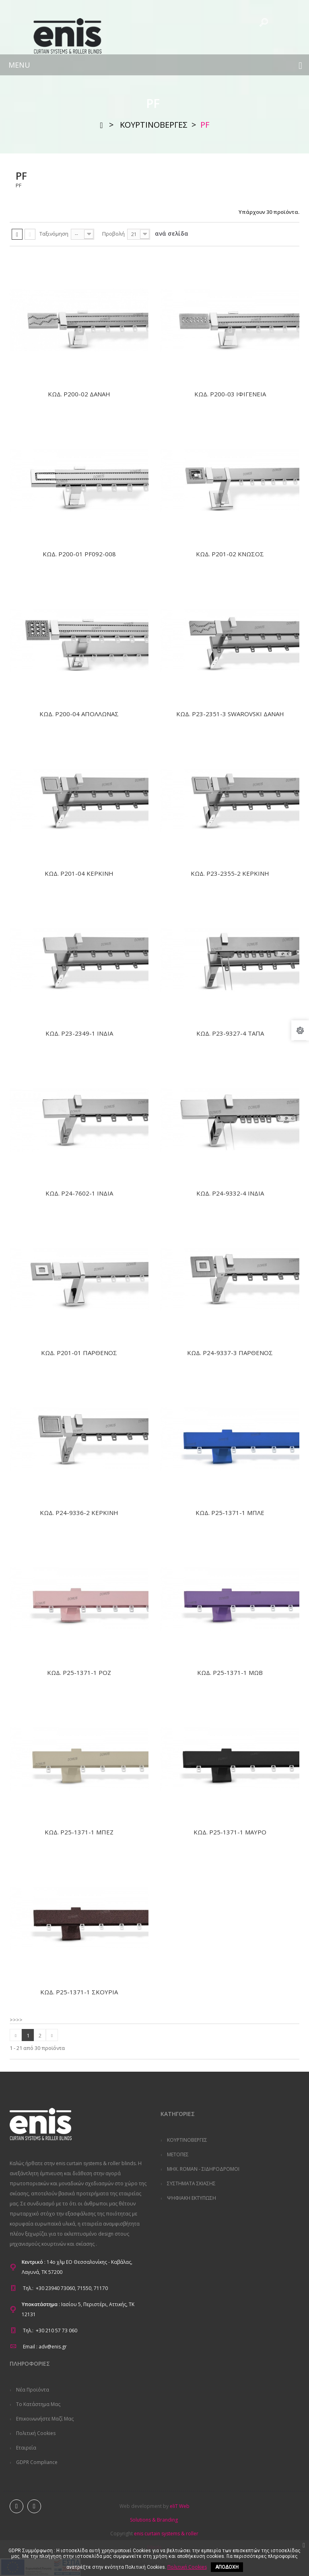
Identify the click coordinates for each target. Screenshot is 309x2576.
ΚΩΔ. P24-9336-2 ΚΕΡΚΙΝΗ (79, 1513)
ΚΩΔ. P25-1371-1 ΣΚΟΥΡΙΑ (79, 1992)
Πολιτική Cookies (35, 2433)
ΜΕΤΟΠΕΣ (177, 2154)
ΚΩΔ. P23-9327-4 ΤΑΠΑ (230, 1033)
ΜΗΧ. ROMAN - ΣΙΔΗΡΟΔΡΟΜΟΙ (202, 2169)
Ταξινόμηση (53, 233)
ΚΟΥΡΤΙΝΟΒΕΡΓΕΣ (186, 2140)
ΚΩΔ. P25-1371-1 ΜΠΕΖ (79, 1832)
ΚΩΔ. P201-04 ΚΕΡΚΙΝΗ (79, 873)
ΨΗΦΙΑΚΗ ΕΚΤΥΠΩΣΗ (191, 2198)
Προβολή (113, 233)
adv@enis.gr (53, 2346)
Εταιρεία (25, 2447)
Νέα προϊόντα (32, 2389)
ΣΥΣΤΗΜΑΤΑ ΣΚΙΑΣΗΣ (191, 2183)
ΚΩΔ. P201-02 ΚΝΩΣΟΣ (230, 554)
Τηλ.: (28, 2288)
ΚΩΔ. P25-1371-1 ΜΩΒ (230, 1672)
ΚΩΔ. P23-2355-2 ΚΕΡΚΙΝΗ (230, 873)
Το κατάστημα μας (37, 2404)
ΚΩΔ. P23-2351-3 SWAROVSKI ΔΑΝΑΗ (230, 714)
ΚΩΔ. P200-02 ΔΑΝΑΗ (79, 394)
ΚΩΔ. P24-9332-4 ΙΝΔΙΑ (230, 1193)
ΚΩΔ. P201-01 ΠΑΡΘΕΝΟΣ (79, 1353)
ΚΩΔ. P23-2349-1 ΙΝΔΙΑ (79, 1033)
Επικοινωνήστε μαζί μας (44, 2418)
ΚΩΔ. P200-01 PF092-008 (79, 554)
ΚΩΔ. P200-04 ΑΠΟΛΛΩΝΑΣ (79, 714)
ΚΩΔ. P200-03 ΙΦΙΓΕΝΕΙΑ (230, 394)
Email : (30, 2346)
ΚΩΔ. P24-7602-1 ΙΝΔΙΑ (79, 1193)
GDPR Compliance (36, 2462)
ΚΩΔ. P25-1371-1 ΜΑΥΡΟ (230, 1832)
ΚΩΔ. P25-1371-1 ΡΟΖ (79, 1672)
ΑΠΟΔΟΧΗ (227, 2567)
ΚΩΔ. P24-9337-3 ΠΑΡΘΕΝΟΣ (230, 1353)
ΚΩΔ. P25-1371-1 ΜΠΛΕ (230, 1513)
